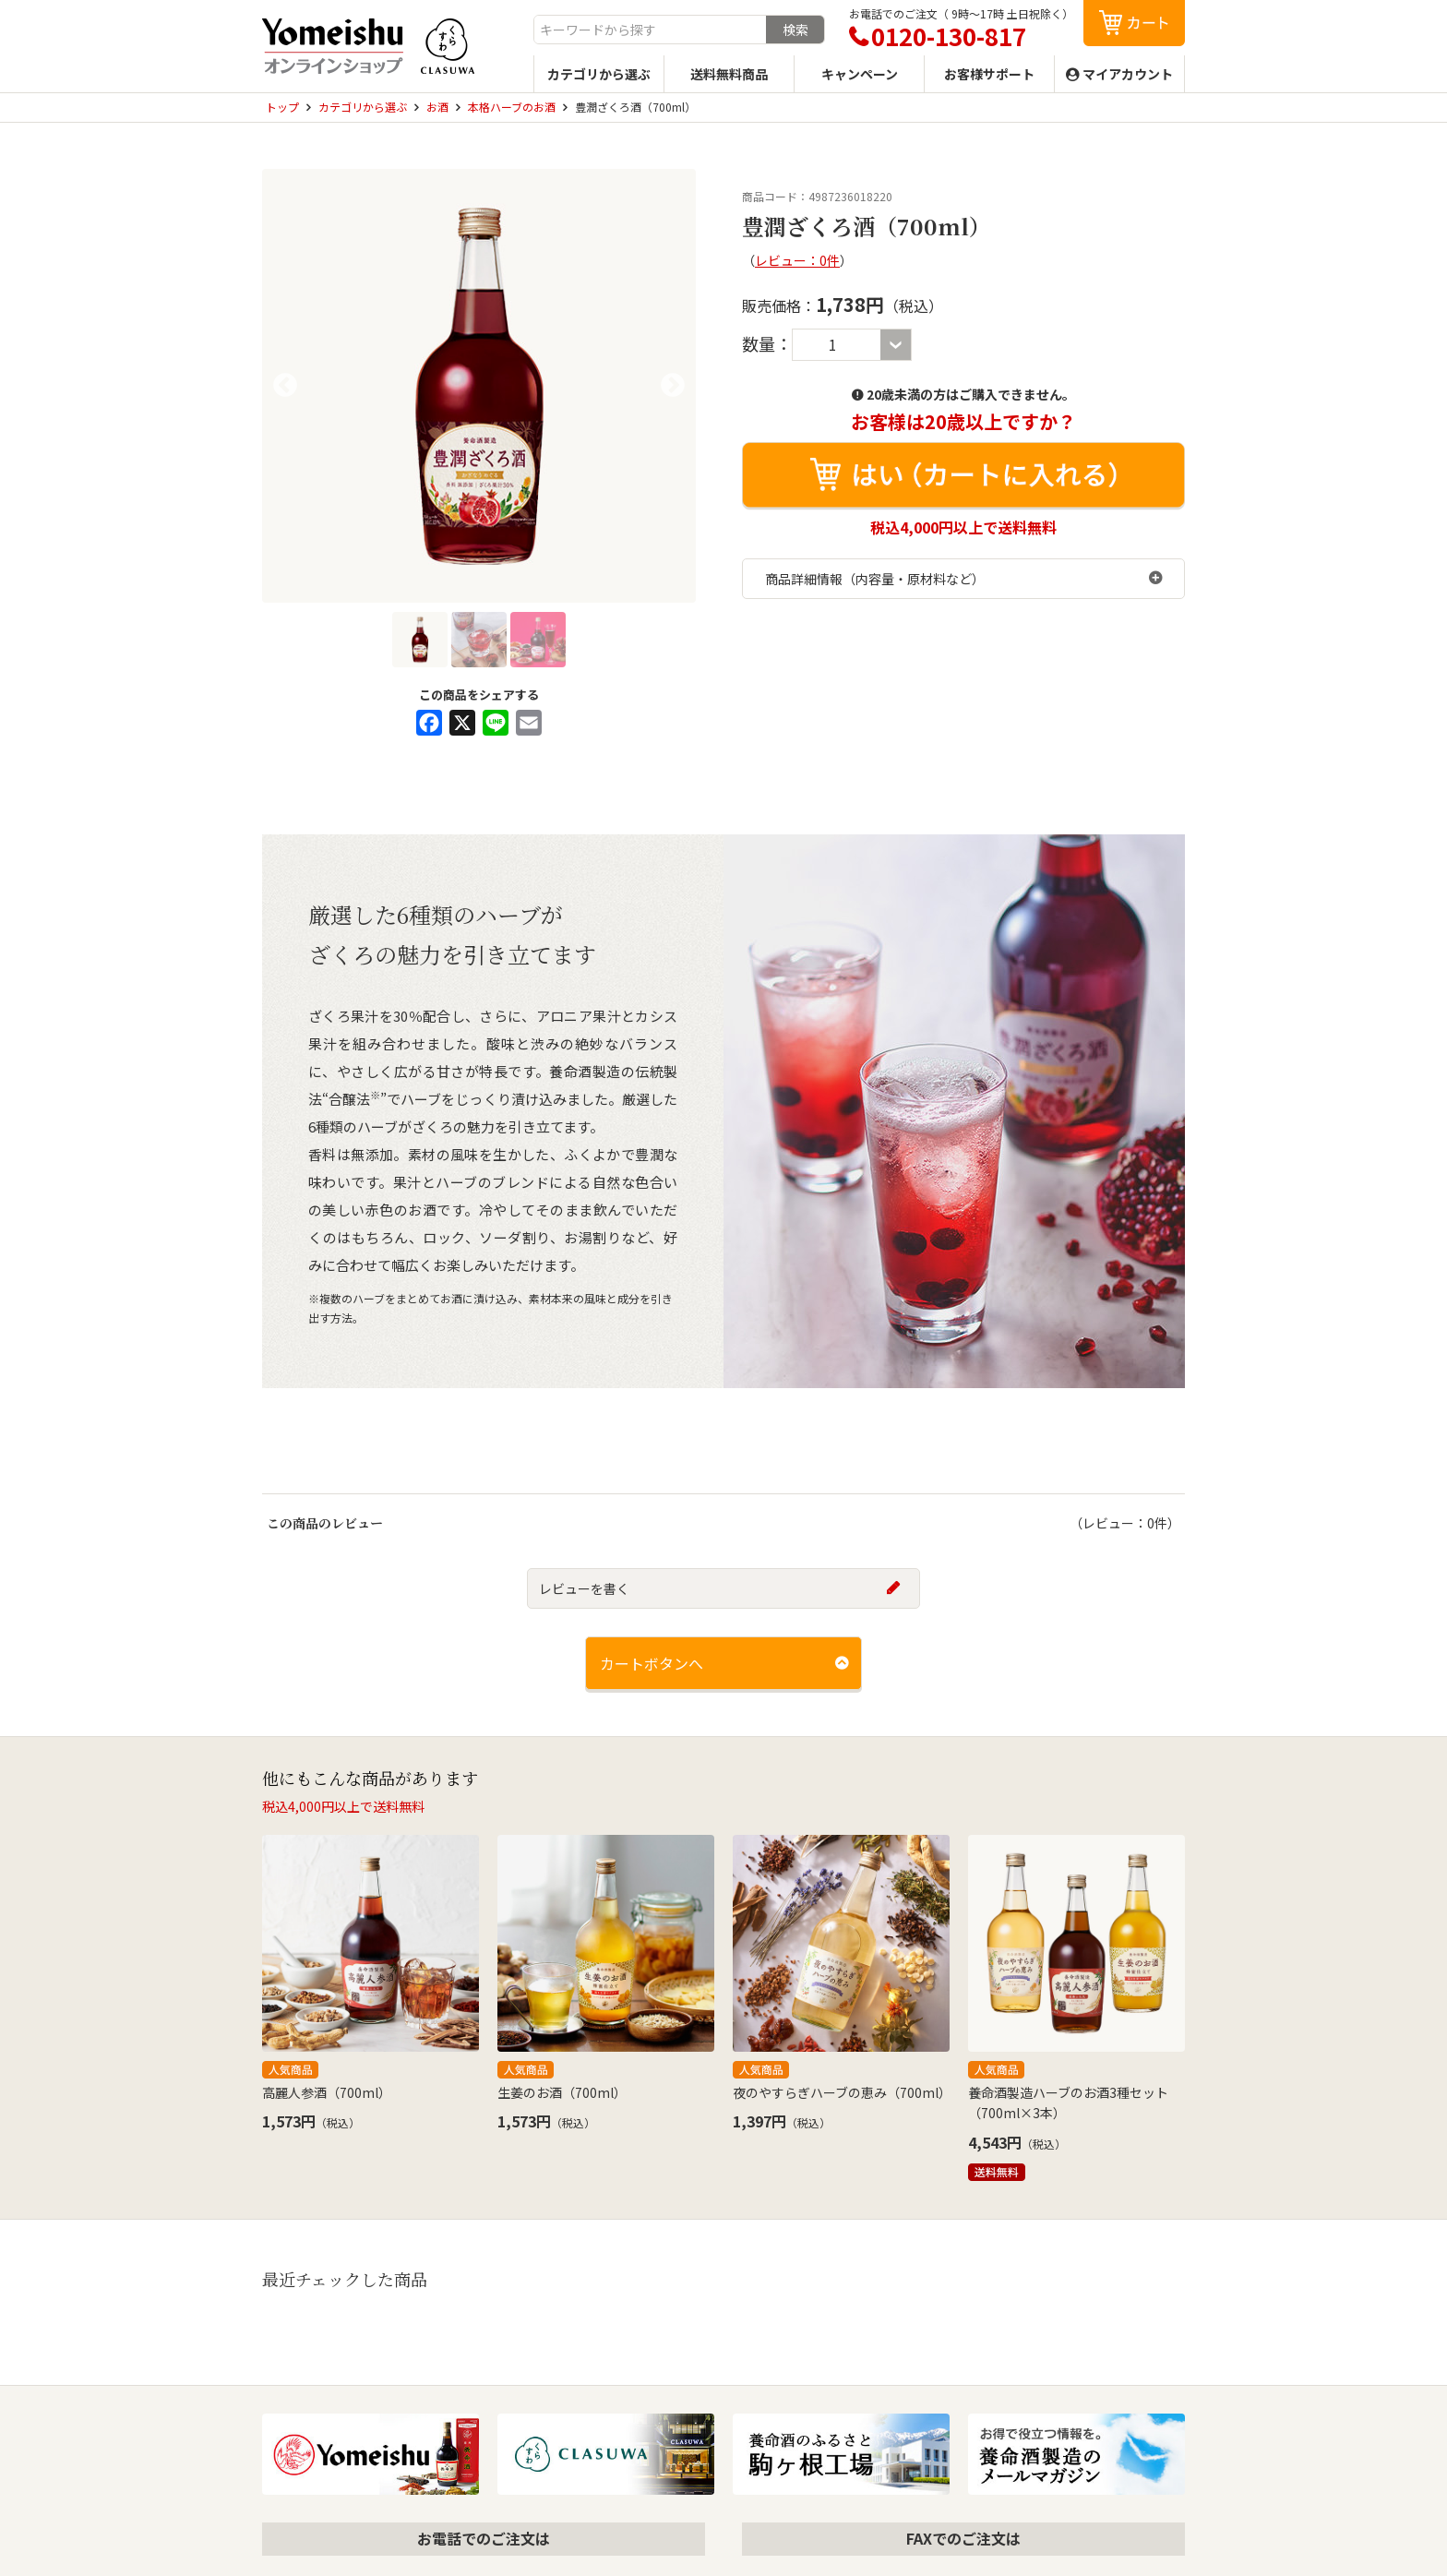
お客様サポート (989, 74)
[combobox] (650, 29)
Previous (285, 386)
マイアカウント (1127, 74)
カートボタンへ (651, 1663)
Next (673, 386)
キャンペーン (859, 74)
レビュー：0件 (797, 260)
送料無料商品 (729, 74)
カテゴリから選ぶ (599, 74)
